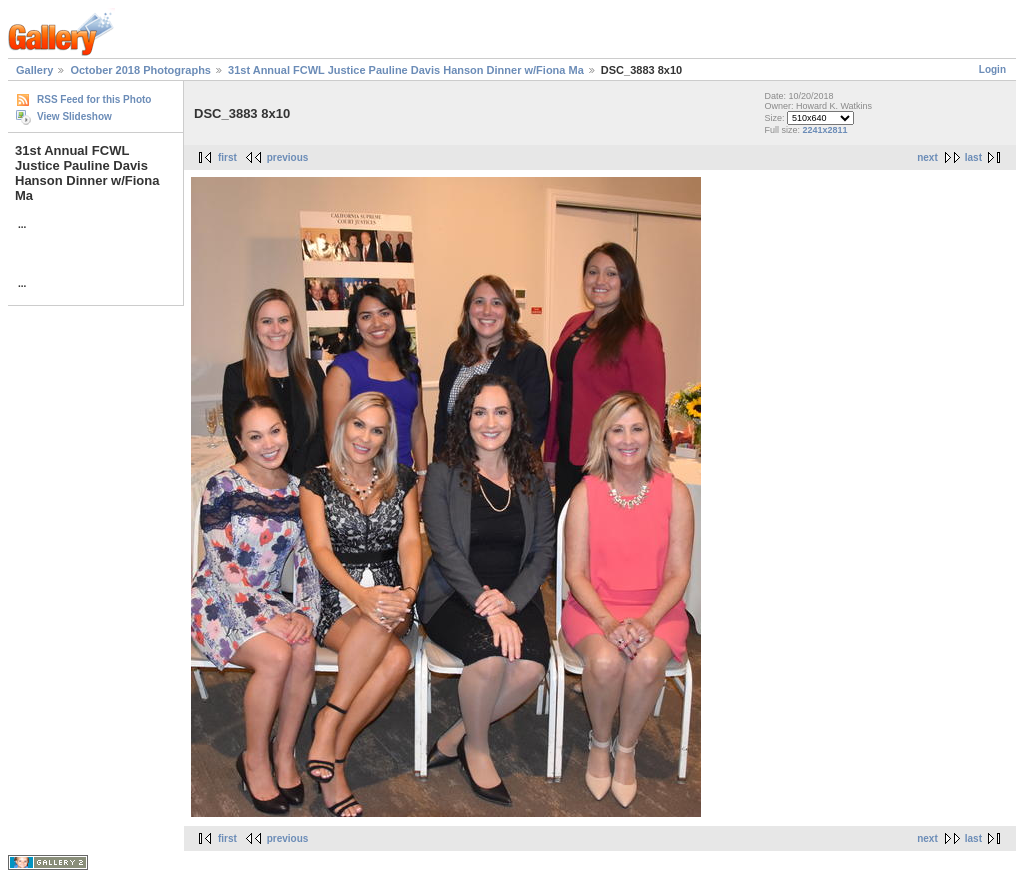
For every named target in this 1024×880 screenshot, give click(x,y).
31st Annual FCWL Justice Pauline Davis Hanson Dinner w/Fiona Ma (406, 70)
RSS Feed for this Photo (94, 99)
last (973, 157)
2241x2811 (824, 130)
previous (288, 157)
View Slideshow (74, 116)
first (227, 157)
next (927, 157)
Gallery (34, 70)
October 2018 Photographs (140, 70)
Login (992, 69)
